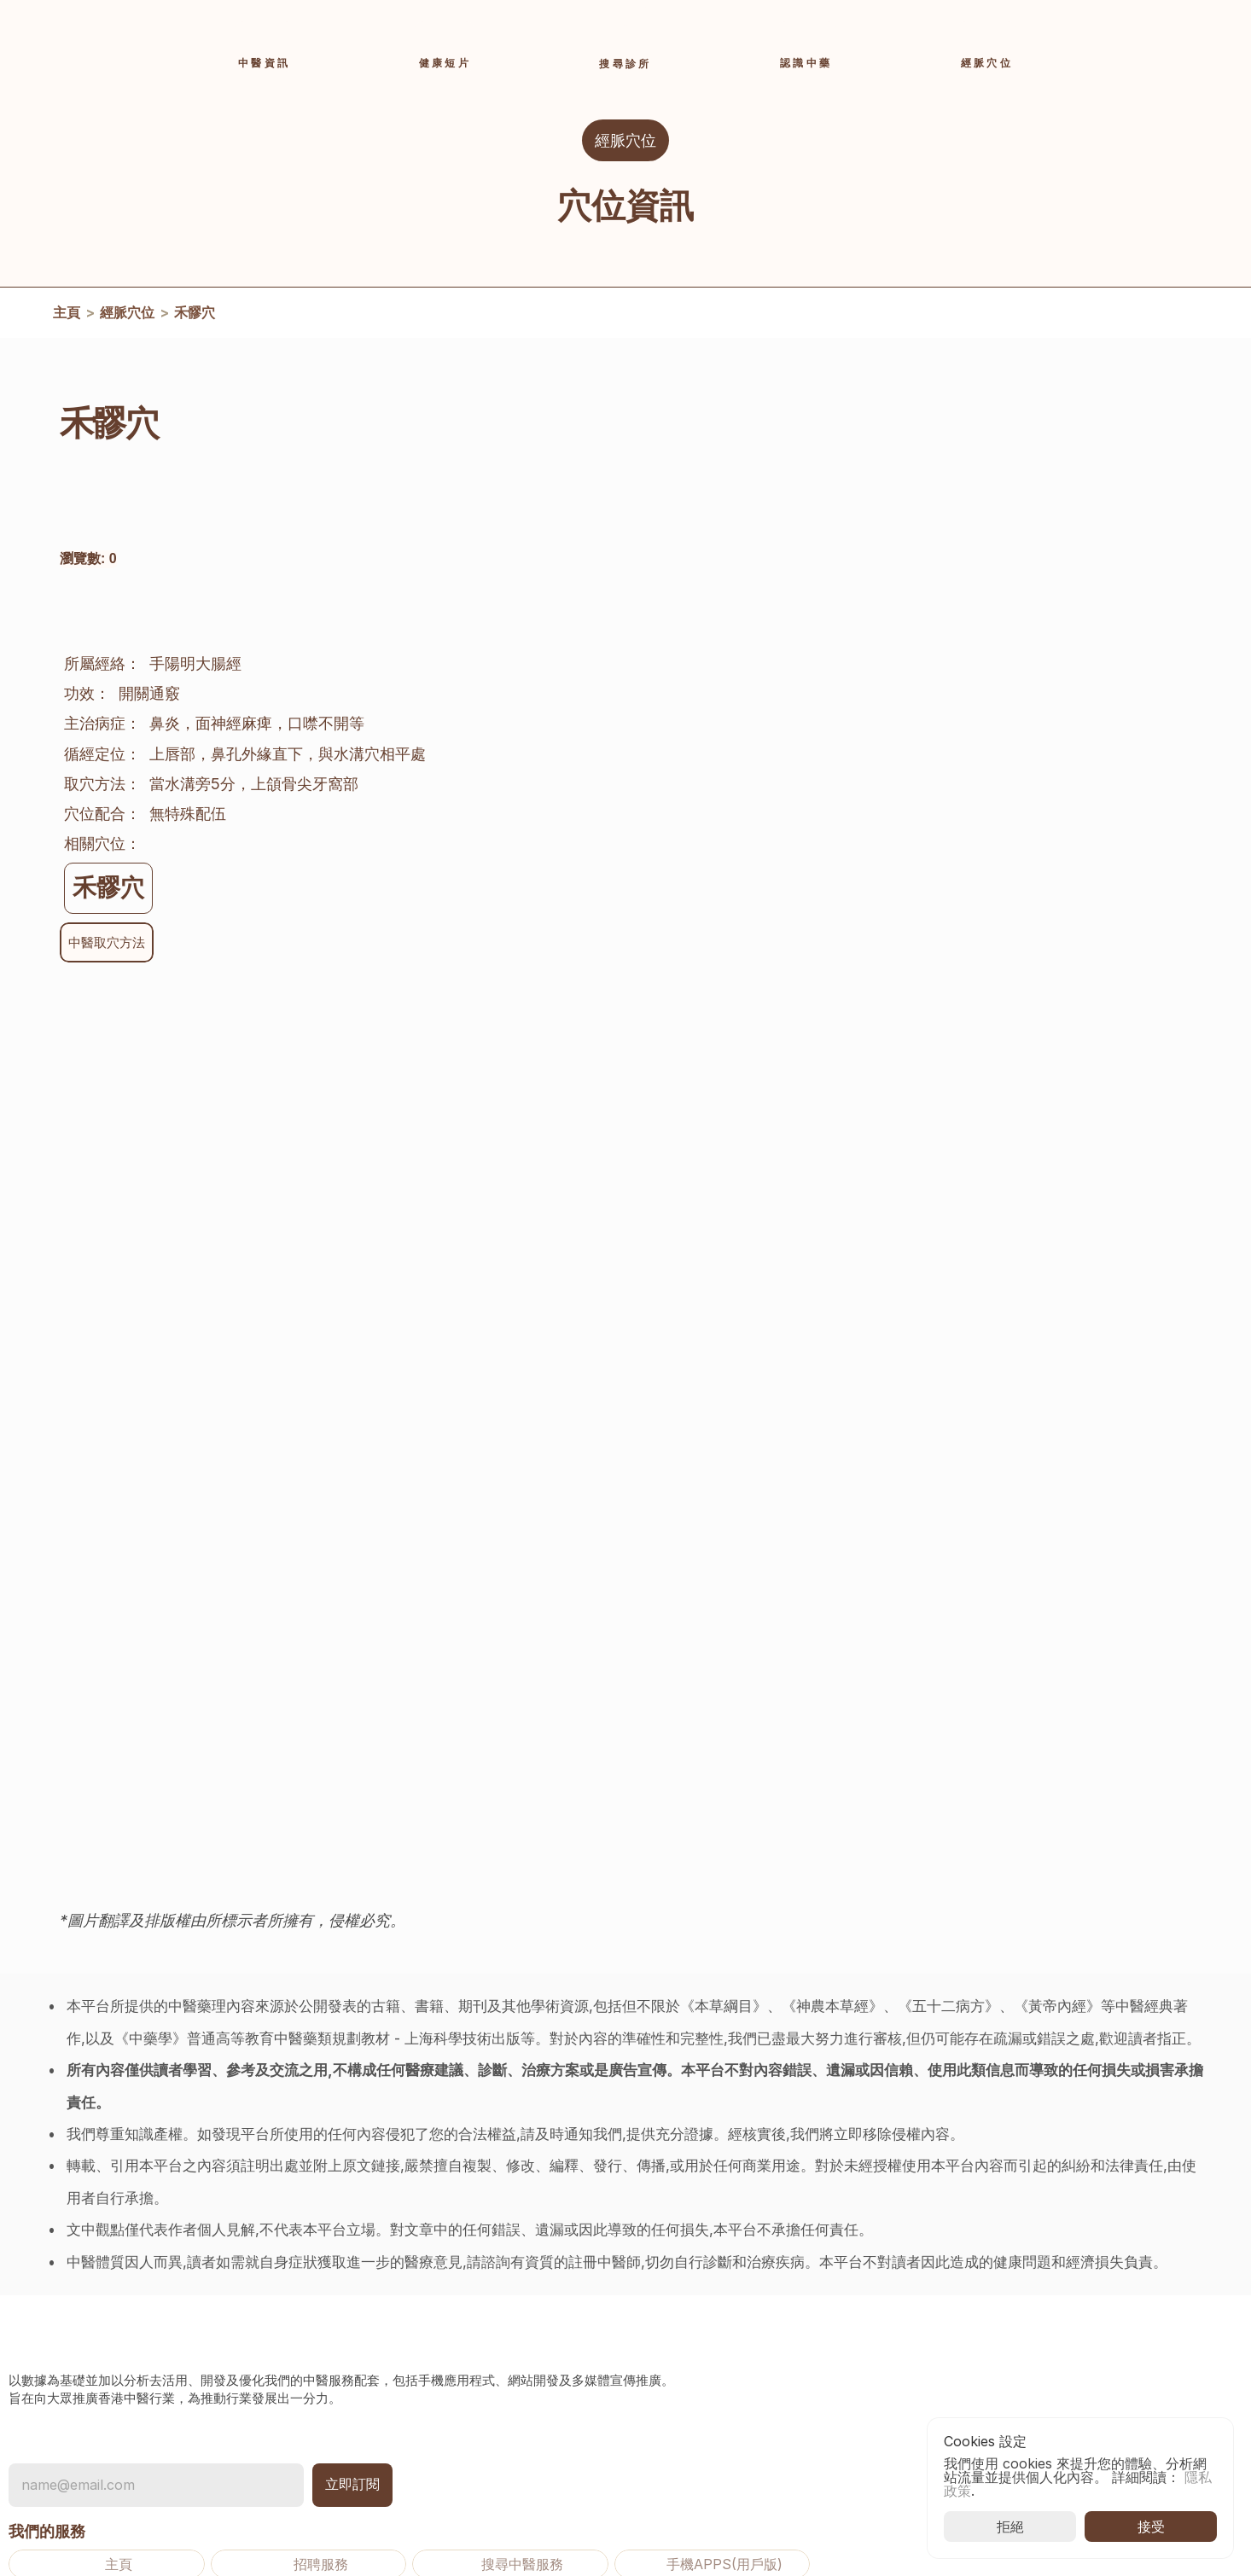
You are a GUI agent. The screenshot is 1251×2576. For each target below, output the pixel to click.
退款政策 (889, 2481)
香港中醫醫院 (1080, 2363)
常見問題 (889, 2316)
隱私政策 (889, 2371)
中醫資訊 (715, 2316)
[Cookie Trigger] (903, 2453)
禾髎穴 (194, 335)
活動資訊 (715, 2289)
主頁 (66, 335)
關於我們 (889, 2343)
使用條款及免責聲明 (923, 2398)
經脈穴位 (127, 335)
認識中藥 (715, 2343)
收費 (701, 2471)
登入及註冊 (722, 2444)
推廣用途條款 (903, 2425)
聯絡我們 (889, 2289)
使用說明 (715, 2499)
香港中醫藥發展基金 (1100, 2335)
